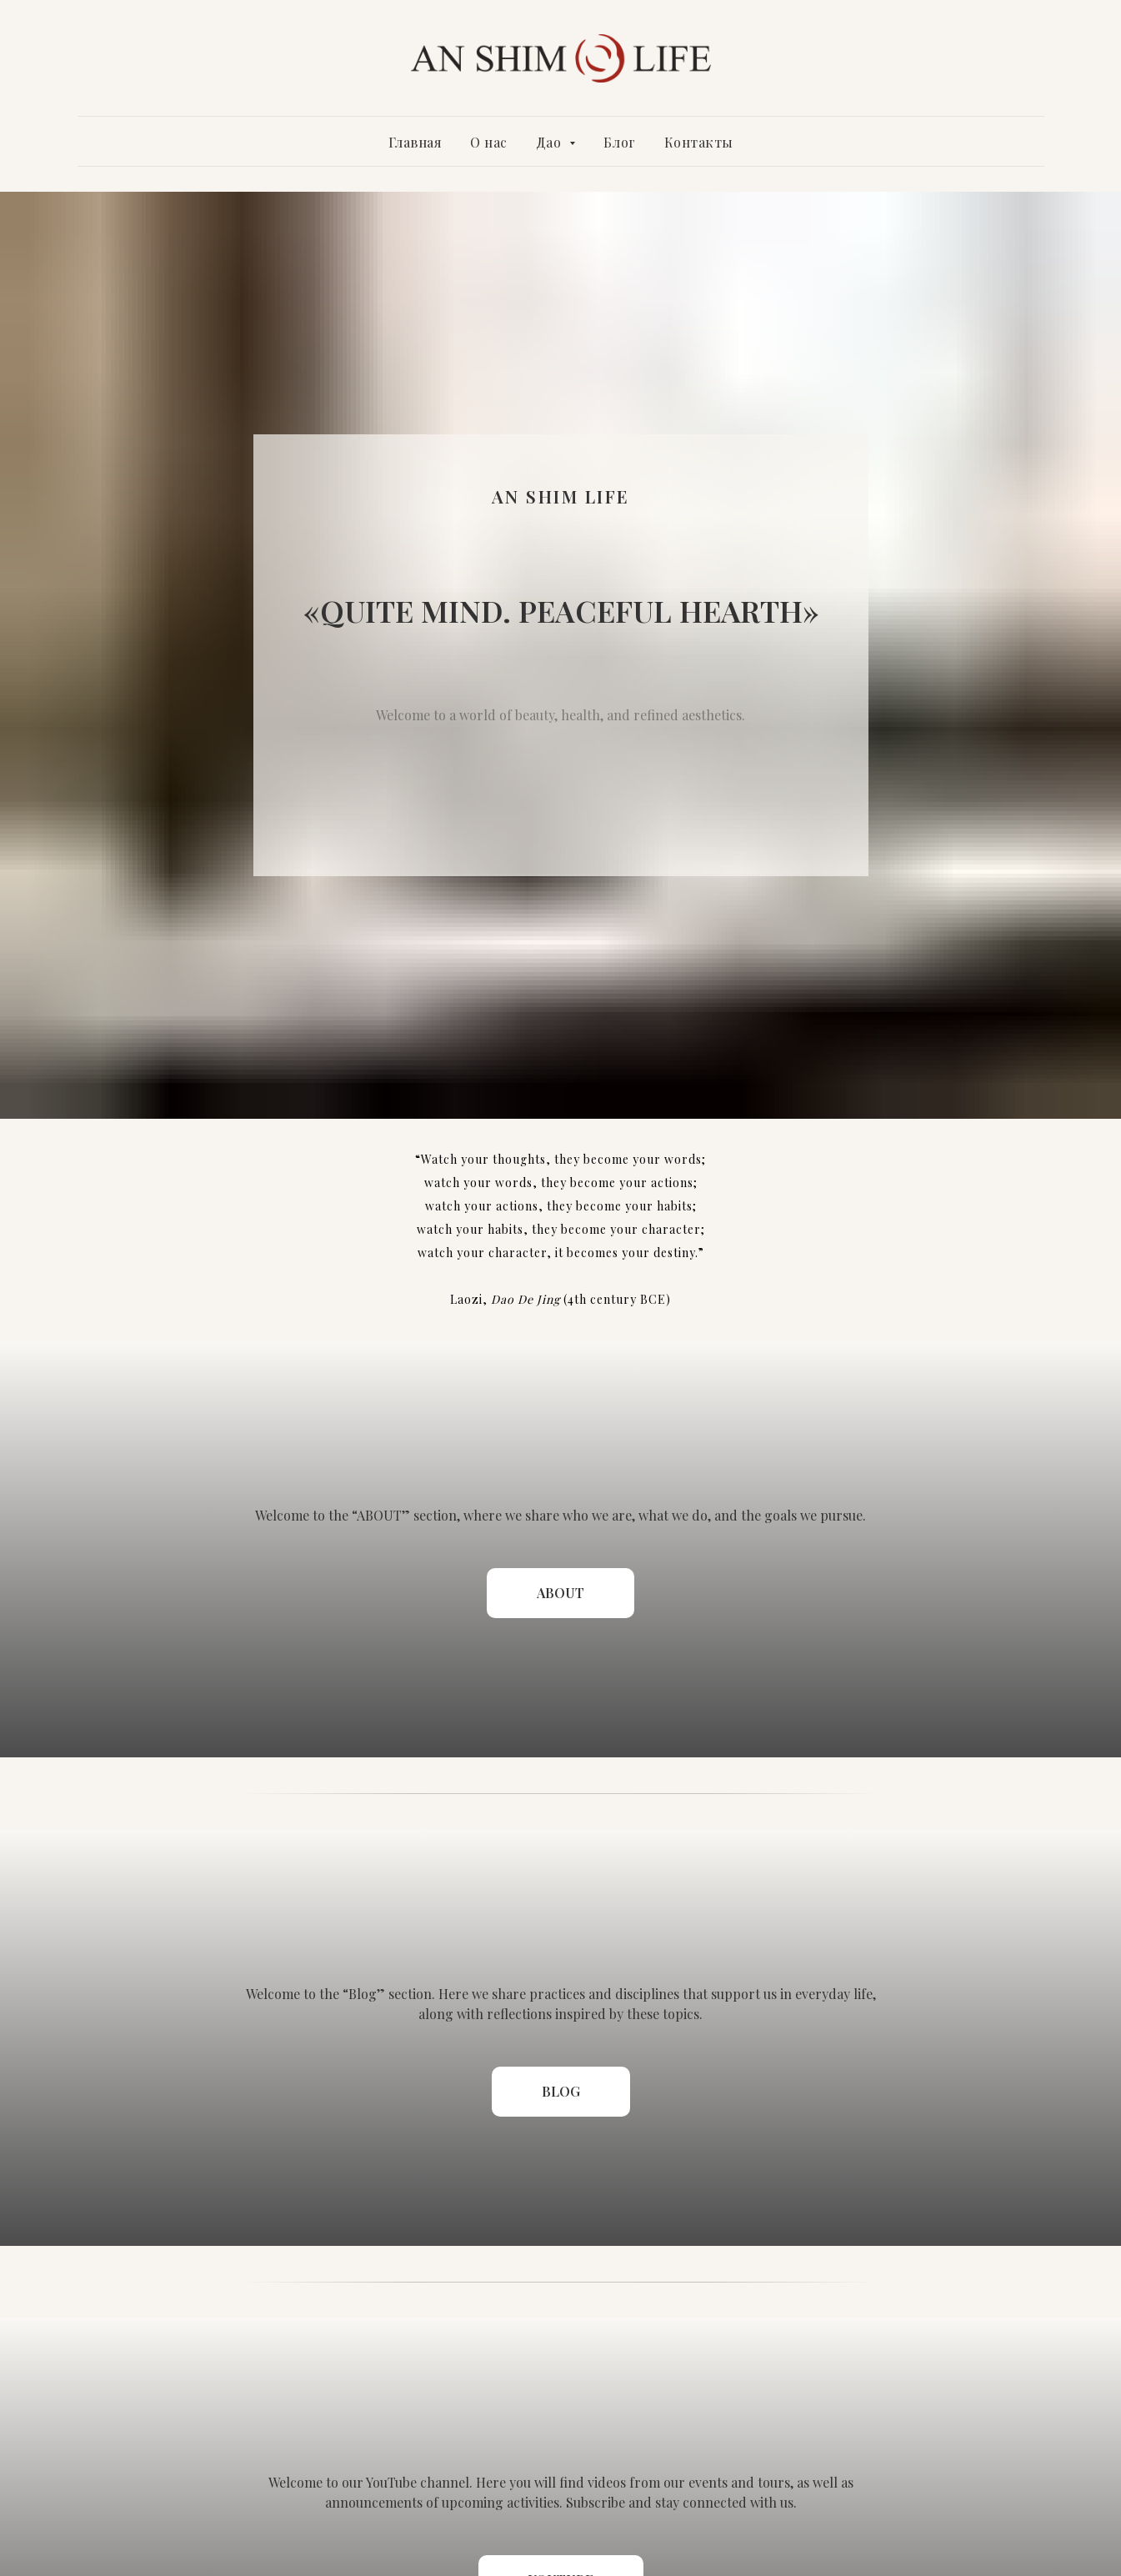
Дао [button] (550, 142)
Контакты (698, 142)
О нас (489, 142)
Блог (619, 142)
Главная (415, 142)
